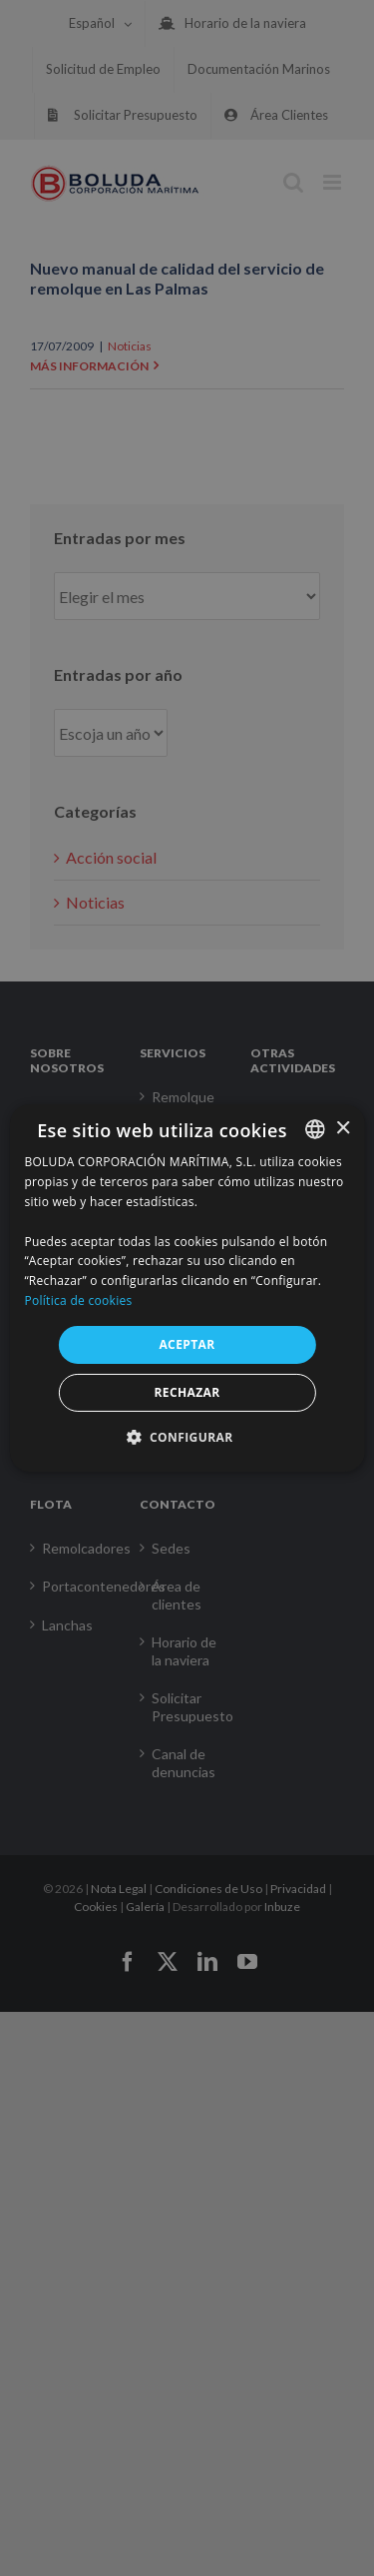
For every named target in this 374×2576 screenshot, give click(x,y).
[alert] (187, 1288)
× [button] (342, 1127)
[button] (187, 1437)
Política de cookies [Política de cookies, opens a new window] (78, 1300)
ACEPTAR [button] (186, 1344)
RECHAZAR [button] (186, 1392)
